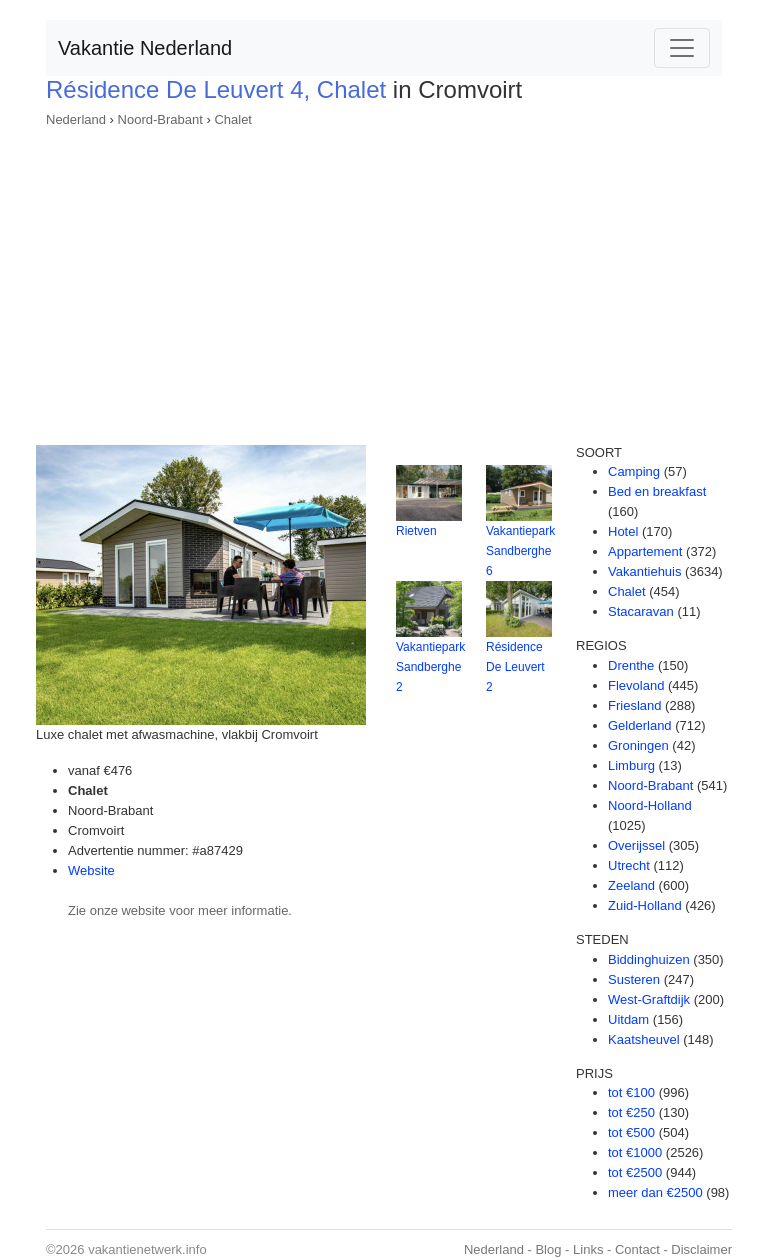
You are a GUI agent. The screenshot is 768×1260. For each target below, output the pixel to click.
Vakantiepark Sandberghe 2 (430, 667)
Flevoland (636, 685)
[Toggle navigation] (682, 48)
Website (91, 870)
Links (588, 1249)
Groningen (638, 745)
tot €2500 (635, 1172)
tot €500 (631, 1132)
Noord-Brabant (160, 119)
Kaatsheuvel (644, 1039)
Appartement (645, 551)
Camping (634, 471)
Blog (548, 1249)
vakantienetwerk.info (147, 1249)
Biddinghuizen (649, 959)
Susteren (634, 979)
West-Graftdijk (649, 999)
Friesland (634, 705)
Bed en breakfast (657, 491)
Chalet (233, 119)
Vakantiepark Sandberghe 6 (520, 551)
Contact (637, 1249)
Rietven (416, 531)
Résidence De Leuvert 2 (515, 667)
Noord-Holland (650, 805)
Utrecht (629, 865)
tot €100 (631, 1092)
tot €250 (631, 1112)
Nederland (76, 119)
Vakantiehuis (644, 571)
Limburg (631, 765)
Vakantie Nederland (145, 48)
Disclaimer (701, 1249)
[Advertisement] (384, 280)
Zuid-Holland (645, 905)
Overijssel (636, 845)
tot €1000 (635, 1152)
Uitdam (628, 1019)
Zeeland (631, 885)
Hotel (623, 531)
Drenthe (631, 665)
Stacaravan (641, 611)
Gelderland (640, 725)
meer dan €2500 (655, 1192)
